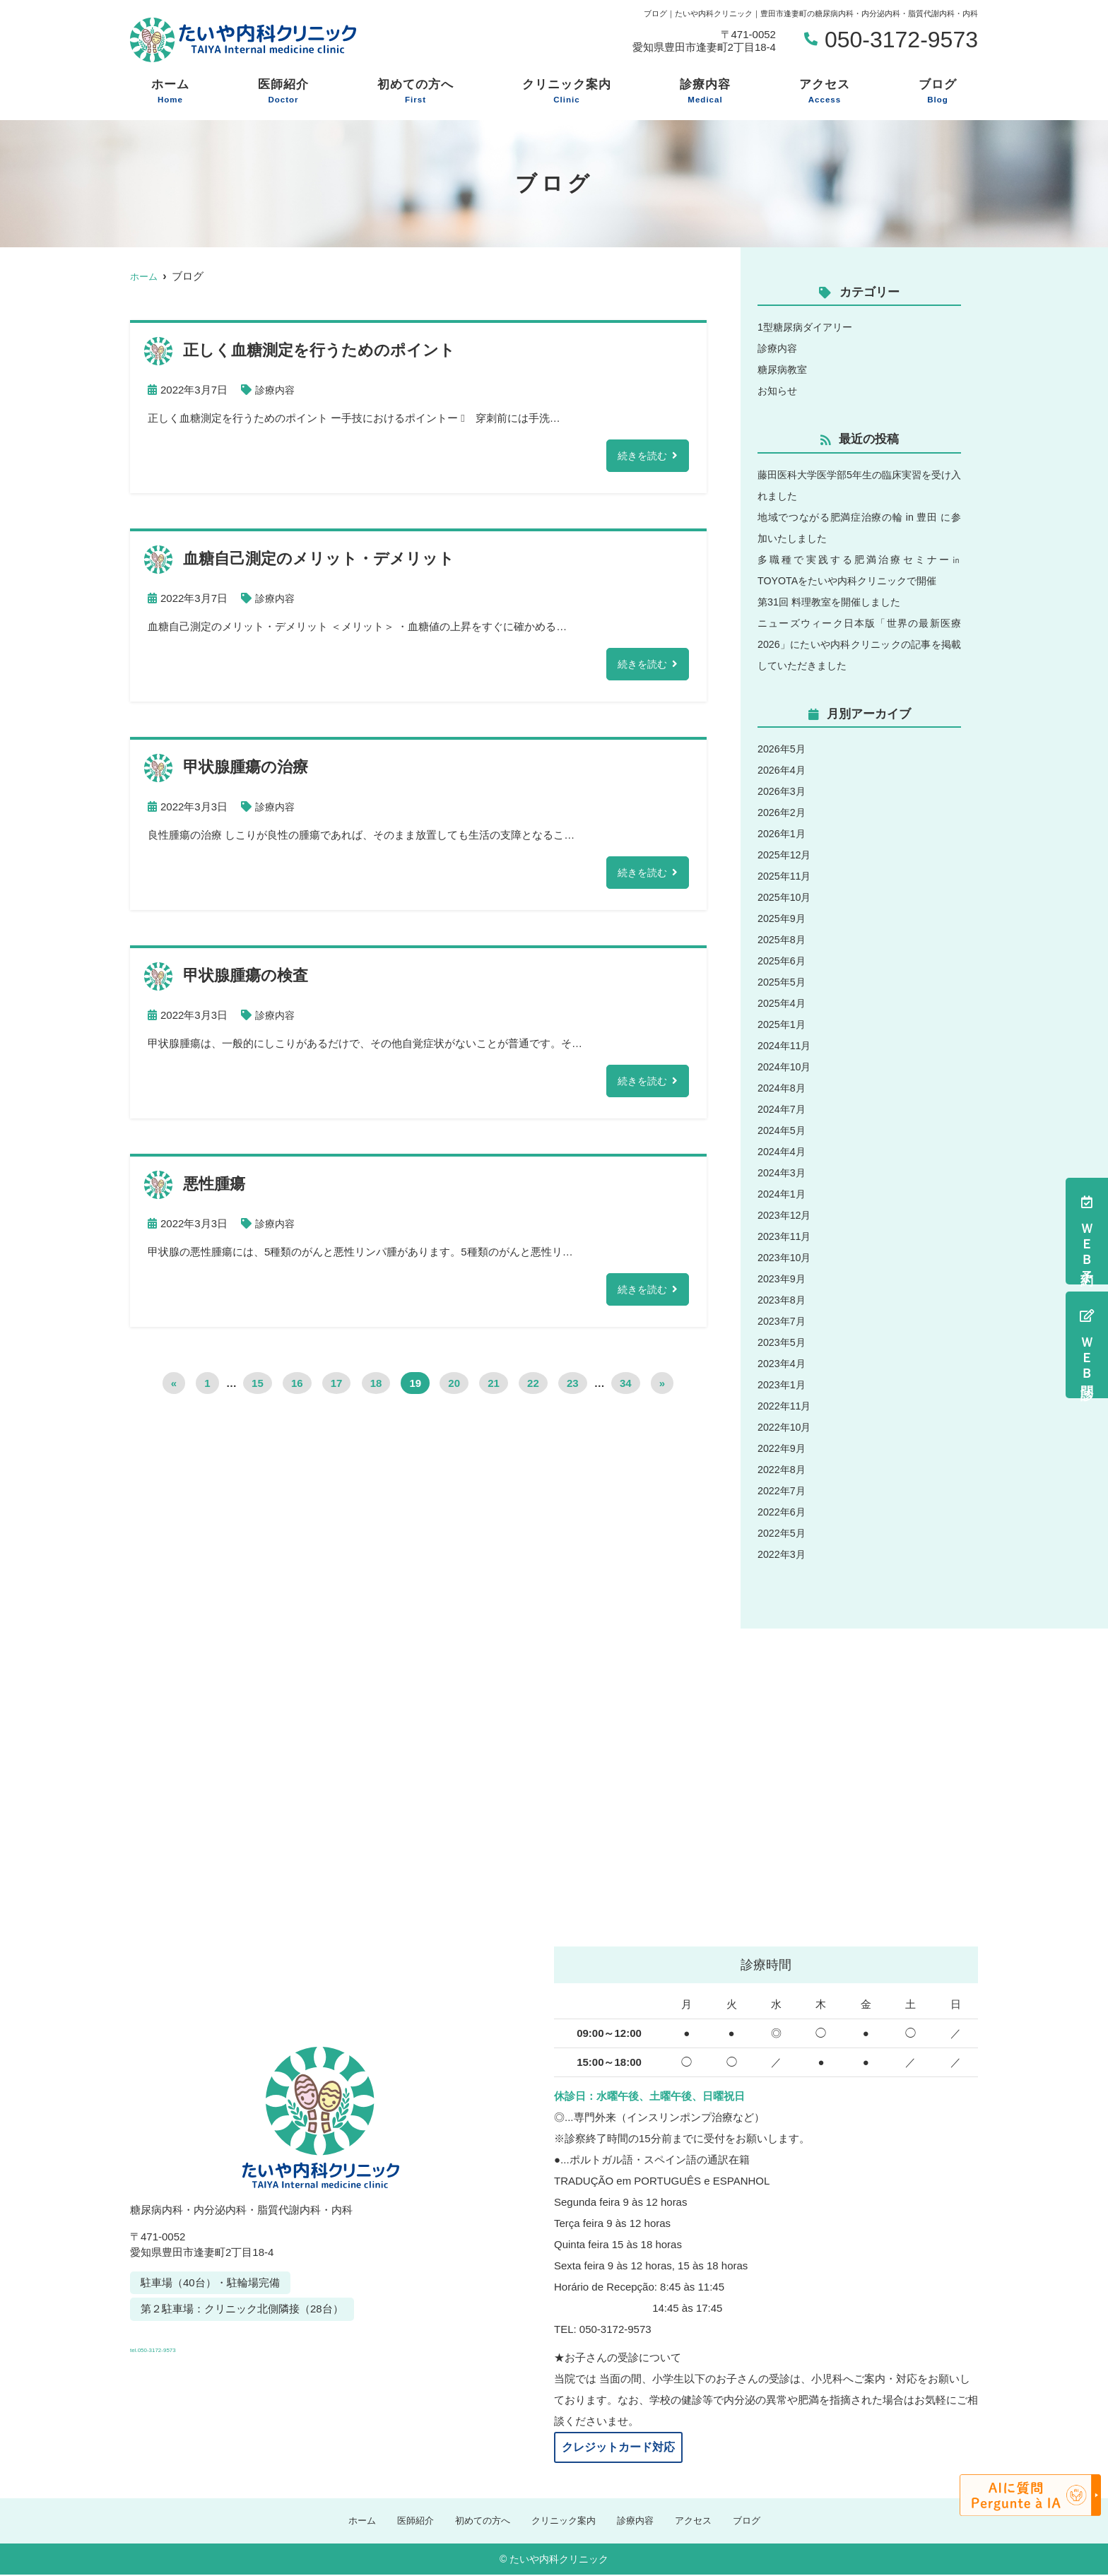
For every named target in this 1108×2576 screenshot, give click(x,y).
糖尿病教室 (784, 369)
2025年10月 (786, 897)
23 (573, 1390)
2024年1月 (783, 1194)
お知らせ (779, 390)
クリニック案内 (566, 92)
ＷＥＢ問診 (1087, 1345)
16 (297, 1390)
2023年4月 (783, 1363)
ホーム (170, 92)
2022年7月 (783, 1490)
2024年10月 (786, 1066)
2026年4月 (783, 770)
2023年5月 (783, 1342)
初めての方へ (415, 92)
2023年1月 (783, 1384)
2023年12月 (786, 1215)
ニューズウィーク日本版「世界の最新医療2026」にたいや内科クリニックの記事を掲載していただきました (859, 644)
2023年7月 (783, 1321)
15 (258, 1390)
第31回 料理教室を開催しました (834, 602)
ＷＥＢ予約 (1087, 1231)
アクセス (824, 92)
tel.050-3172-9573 (227, 2343)
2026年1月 (783, 833)
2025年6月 (783, 961)
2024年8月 (783, 1088)
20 (454, 1390)
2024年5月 (783, 1130)
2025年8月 (783, 939)
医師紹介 (283, 92)
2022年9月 (783, 1448)
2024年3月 (783, 1172)
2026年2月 (783, 812)
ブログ (938, 92)
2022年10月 (786, 1427)
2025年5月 (783, 982)
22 (533, 1390)
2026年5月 (783, 749)
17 (337, 1390)
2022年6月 (783, 1512)
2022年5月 (783, 1533)
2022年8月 (783, 1469)
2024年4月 (783, 1151)
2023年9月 (783, 1278)
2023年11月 (786, 1236)
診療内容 (705, 92)
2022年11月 (786, 1406)
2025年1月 (783, 1024)
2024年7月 (783, 1109)
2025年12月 (786, 855)
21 (494, 1390)
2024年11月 (786, 1045)
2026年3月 (783, 791)
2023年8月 (783, 1300)
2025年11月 (786, 876)
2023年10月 (786, 1257)
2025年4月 (783, 1003)
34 (626, 1390)
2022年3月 (783, 1554)
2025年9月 (783, 918)
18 (376, 1390)
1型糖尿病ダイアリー (808, 327)
